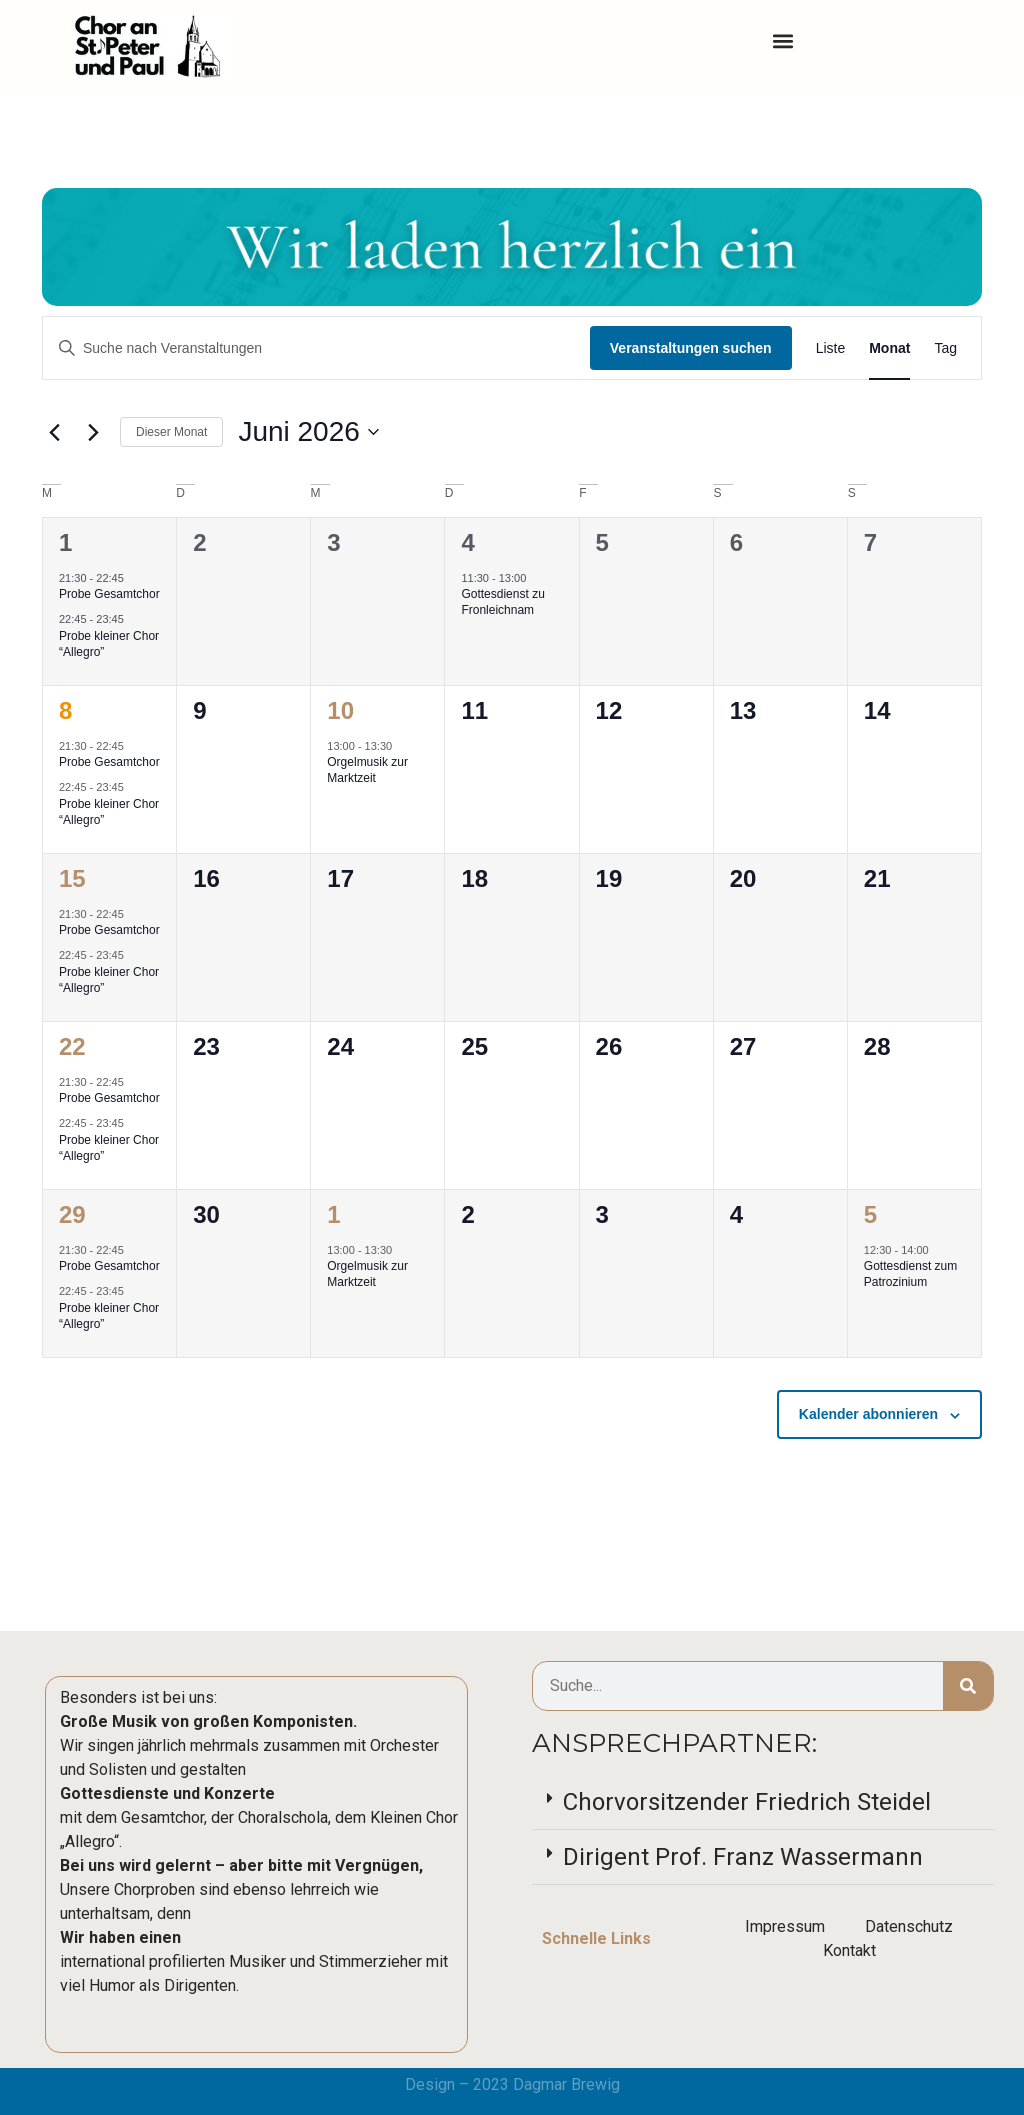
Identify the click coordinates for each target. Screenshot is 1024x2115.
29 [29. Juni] (72, 1214)
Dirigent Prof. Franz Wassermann (743, 1857)
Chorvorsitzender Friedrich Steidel (747, 1802)
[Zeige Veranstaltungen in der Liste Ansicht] (831, 348)
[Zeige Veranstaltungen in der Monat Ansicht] (889, 348)
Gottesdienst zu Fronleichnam (502, 602)
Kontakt (849, 1950)
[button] (783, 41)
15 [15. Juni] (72, 878)
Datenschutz (909, 1926)
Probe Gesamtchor (109, 594)
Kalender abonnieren (868, 1414)
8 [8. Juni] (65, 710)
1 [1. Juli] (333, 1214)
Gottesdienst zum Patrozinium (910, 1274)
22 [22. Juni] (72, 1046)
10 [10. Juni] (340, 710)
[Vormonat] (54, 432)
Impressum (785, 1926)
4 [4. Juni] (467, 542)
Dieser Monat (171, 432)
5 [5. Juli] (870, 1214)
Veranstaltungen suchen (691, 348)
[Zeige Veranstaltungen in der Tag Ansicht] (945, 348)
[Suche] (968, 1686)
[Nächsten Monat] (93, 432)
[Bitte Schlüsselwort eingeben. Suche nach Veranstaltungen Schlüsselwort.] (316, 348)
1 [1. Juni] (65, 542)
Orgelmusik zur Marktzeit (367, 770)
